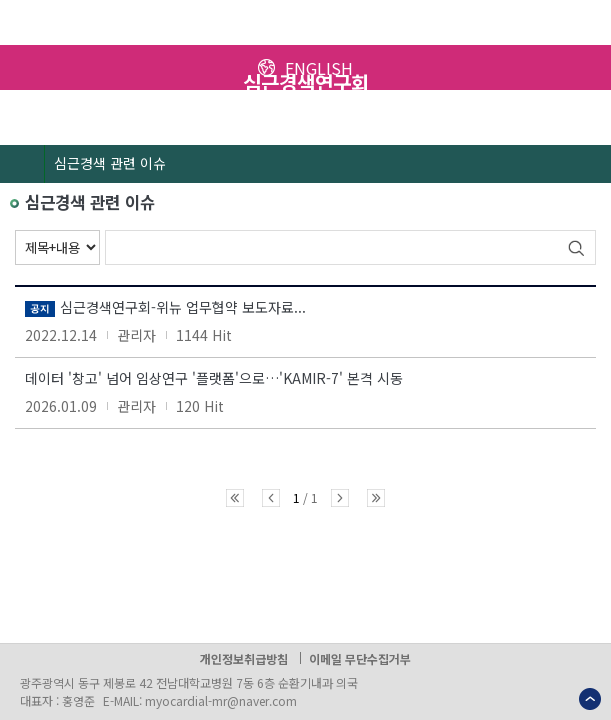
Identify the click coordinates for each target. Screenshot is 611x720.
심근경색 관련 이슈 (110, 163)
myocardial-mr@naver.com (221, 700)
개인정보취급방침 (244, 658)
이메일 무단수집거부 (360, 658)
